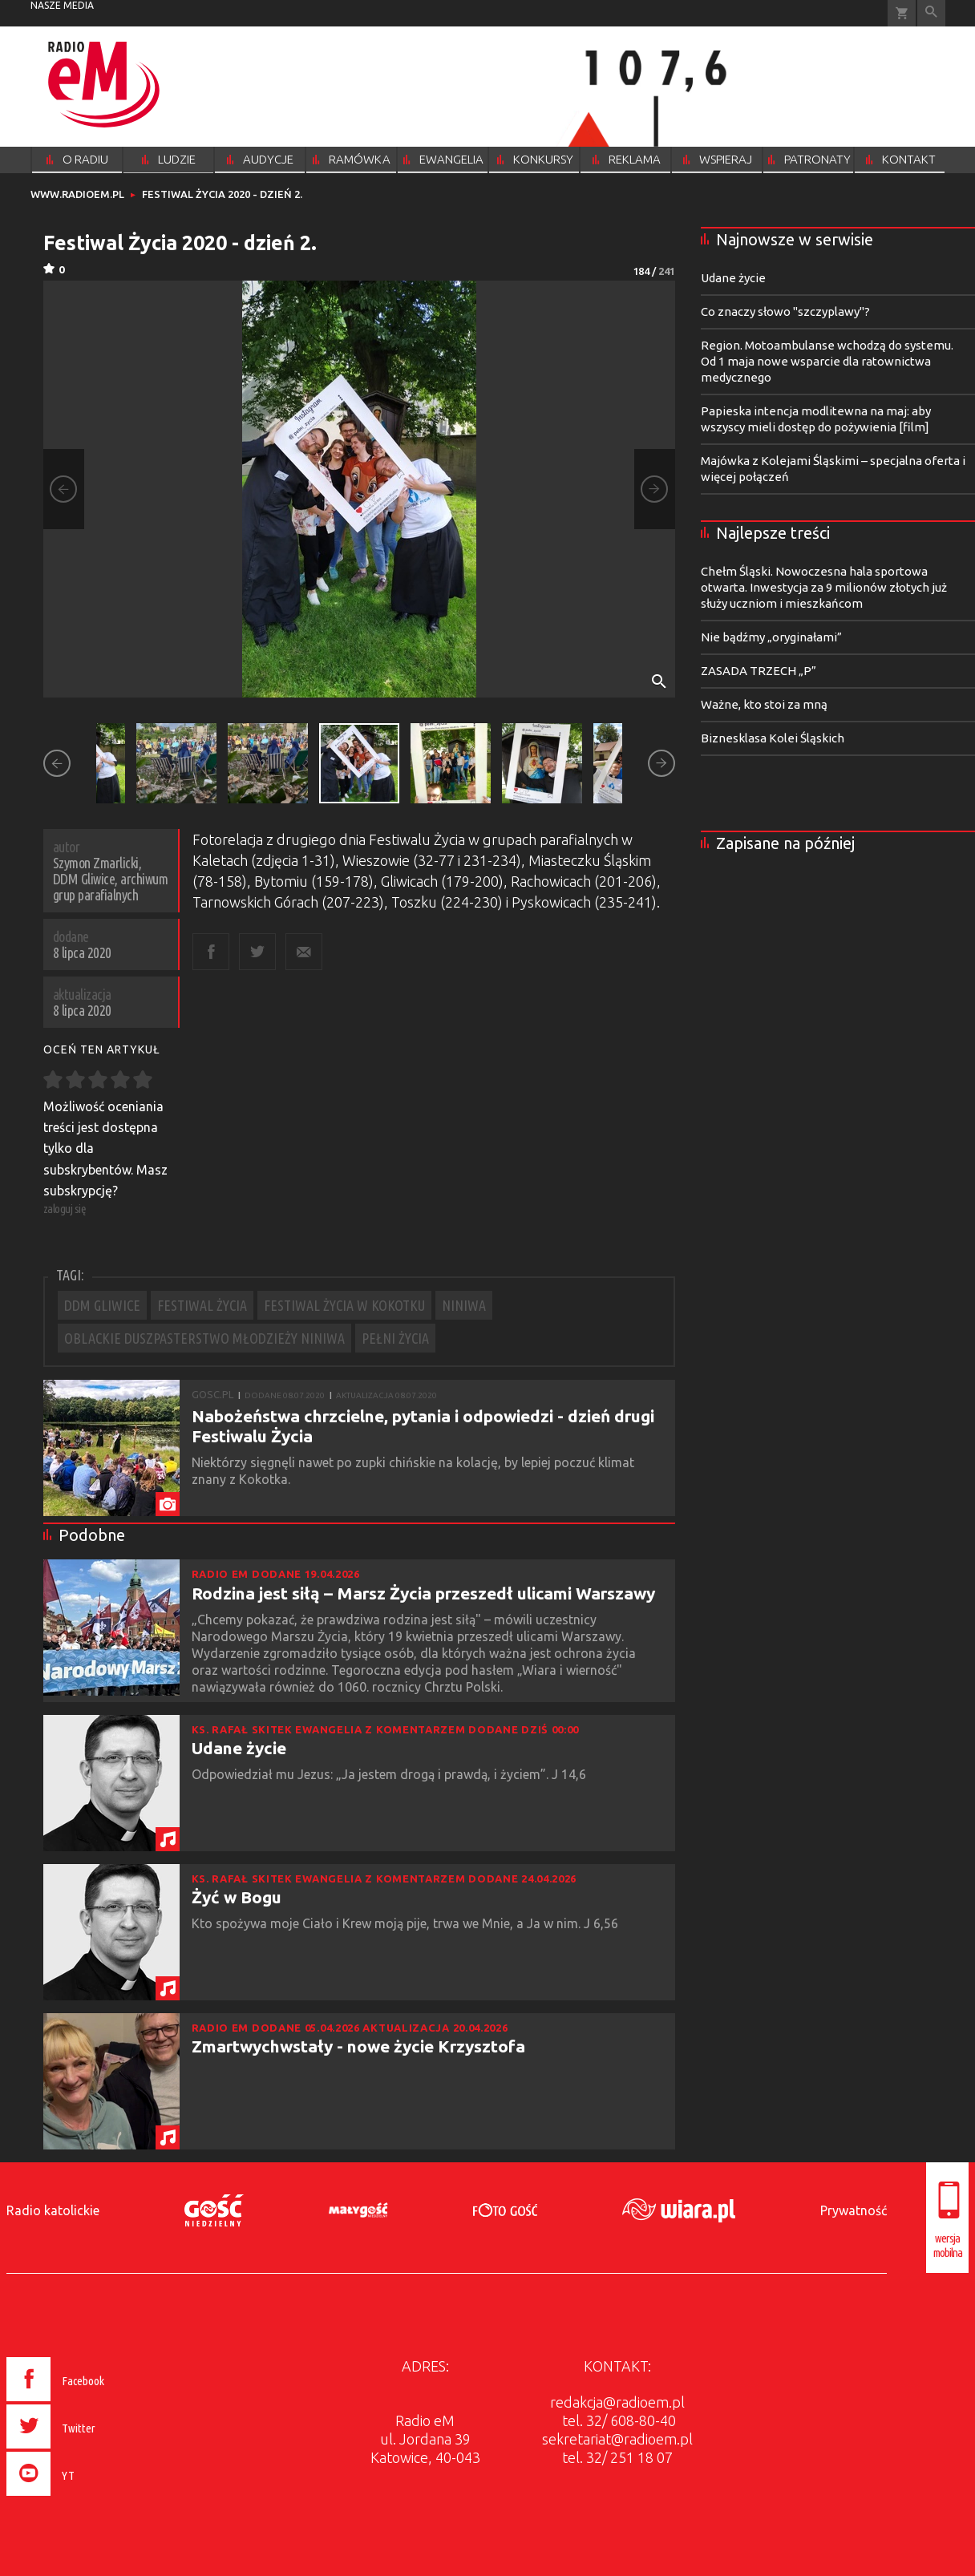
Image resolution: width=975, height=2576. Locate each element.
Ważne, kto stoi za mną (764, 704)
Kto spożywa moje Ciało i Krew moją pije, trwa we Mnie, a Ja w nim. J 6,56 (406, 1923)
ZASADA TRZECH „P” (758, 670)
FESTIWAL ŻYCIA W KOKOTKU (344, 1305)
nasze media (62, 5)
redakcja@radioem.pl (617, 2402)
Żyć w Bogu (236, 1897)
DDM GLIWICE (102, 1305)
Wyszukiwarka (931, 13)
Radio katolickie (52, 2210)
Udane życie (239, 1747)
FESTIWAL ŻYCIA (202, 1305)
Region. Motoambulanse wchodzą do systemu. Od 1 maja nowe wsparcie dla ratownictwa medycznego (827, 361)
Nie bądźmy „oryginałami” (771, 637)
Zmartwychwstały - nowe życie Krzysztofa (358, 2046)
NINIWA (464, 1305)
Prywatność (853, 2210)
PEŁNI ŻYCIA (395, 1338)
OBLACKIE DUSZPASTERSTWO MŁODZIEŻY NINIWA (204, 1338)
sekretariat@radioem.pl (617, 2439)
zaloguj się (65, 1208)
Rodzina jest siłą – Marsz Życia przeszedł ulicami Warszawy (423, 1593)
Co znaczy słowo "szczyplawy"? (785, 311)
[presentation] (89, 2498)
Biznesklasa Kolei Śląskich (772, 738)
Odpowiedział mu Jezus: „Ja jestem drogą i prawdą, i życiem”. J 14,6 (390, 1774)
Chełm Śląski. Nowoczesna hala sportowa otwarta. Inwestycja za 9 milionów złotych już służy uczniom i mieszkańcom (824, 587)
